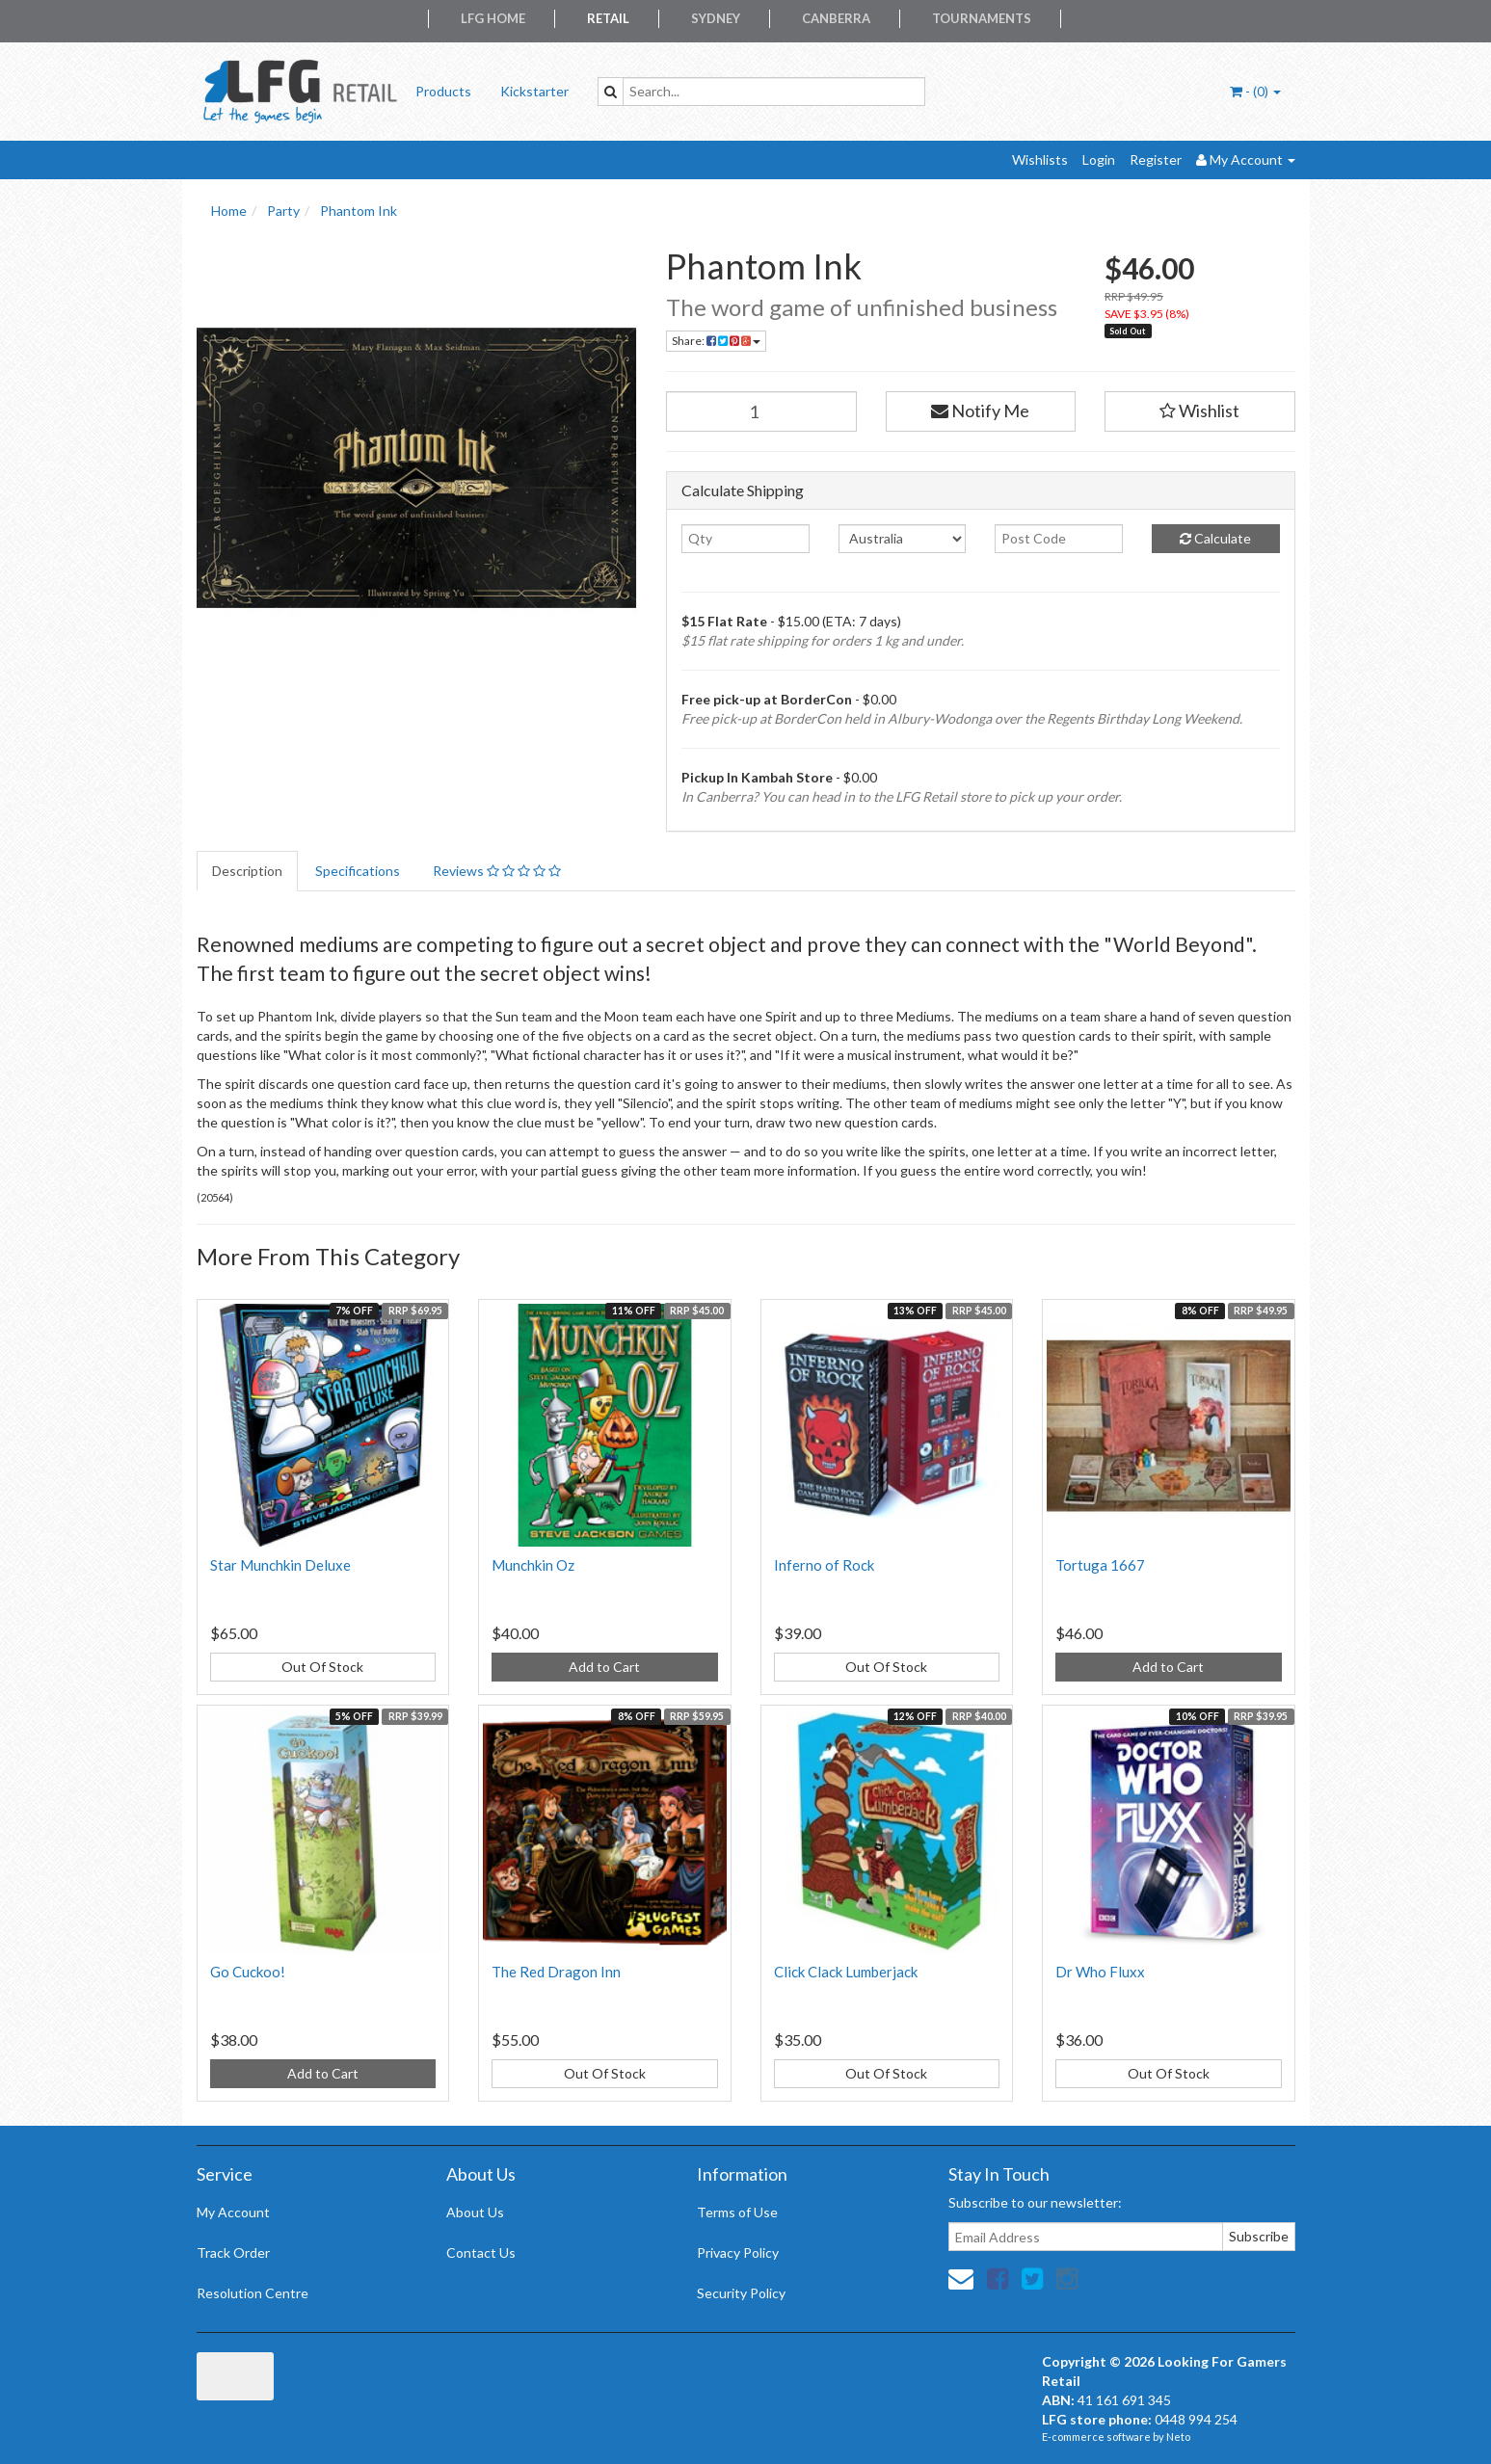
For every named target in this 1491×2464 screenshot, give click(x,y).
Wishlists (1040, 159)
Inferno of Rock (824, 1565)
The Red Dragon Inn (556, 1971)
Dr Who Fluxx (1100, 1971)
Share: (716, 340)
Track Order (233, 2252)
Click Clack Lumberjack (846, 1971)
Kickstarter (534, 91)
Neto (1178, 2436)
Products (443, 91)
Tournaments (981, 18)
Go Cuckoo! (247, 1971)
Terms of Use (737, 2212)
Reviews (497, 870)
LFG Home (493, 18)
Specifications (357, 870)
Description (247, 870)
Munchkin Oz (533, 1565)
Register (1156, 159)
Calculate (1215, 538)
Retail (608, 18)
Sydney (715, 18)
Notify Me (980, 410)
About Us (475, 2212)
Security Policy (741, 2293)
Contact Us (481, 2252)
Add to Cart (604, 1666)
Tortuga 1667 (1100, 1565)
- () (1255, 91)
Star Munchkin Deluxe (280, 1565)
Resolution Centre (252, 2293)
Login (1098, 159)
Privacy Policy (738, 2252)
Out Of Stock (322, 1666)
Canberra (836, 18)
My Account (233, 2212)
